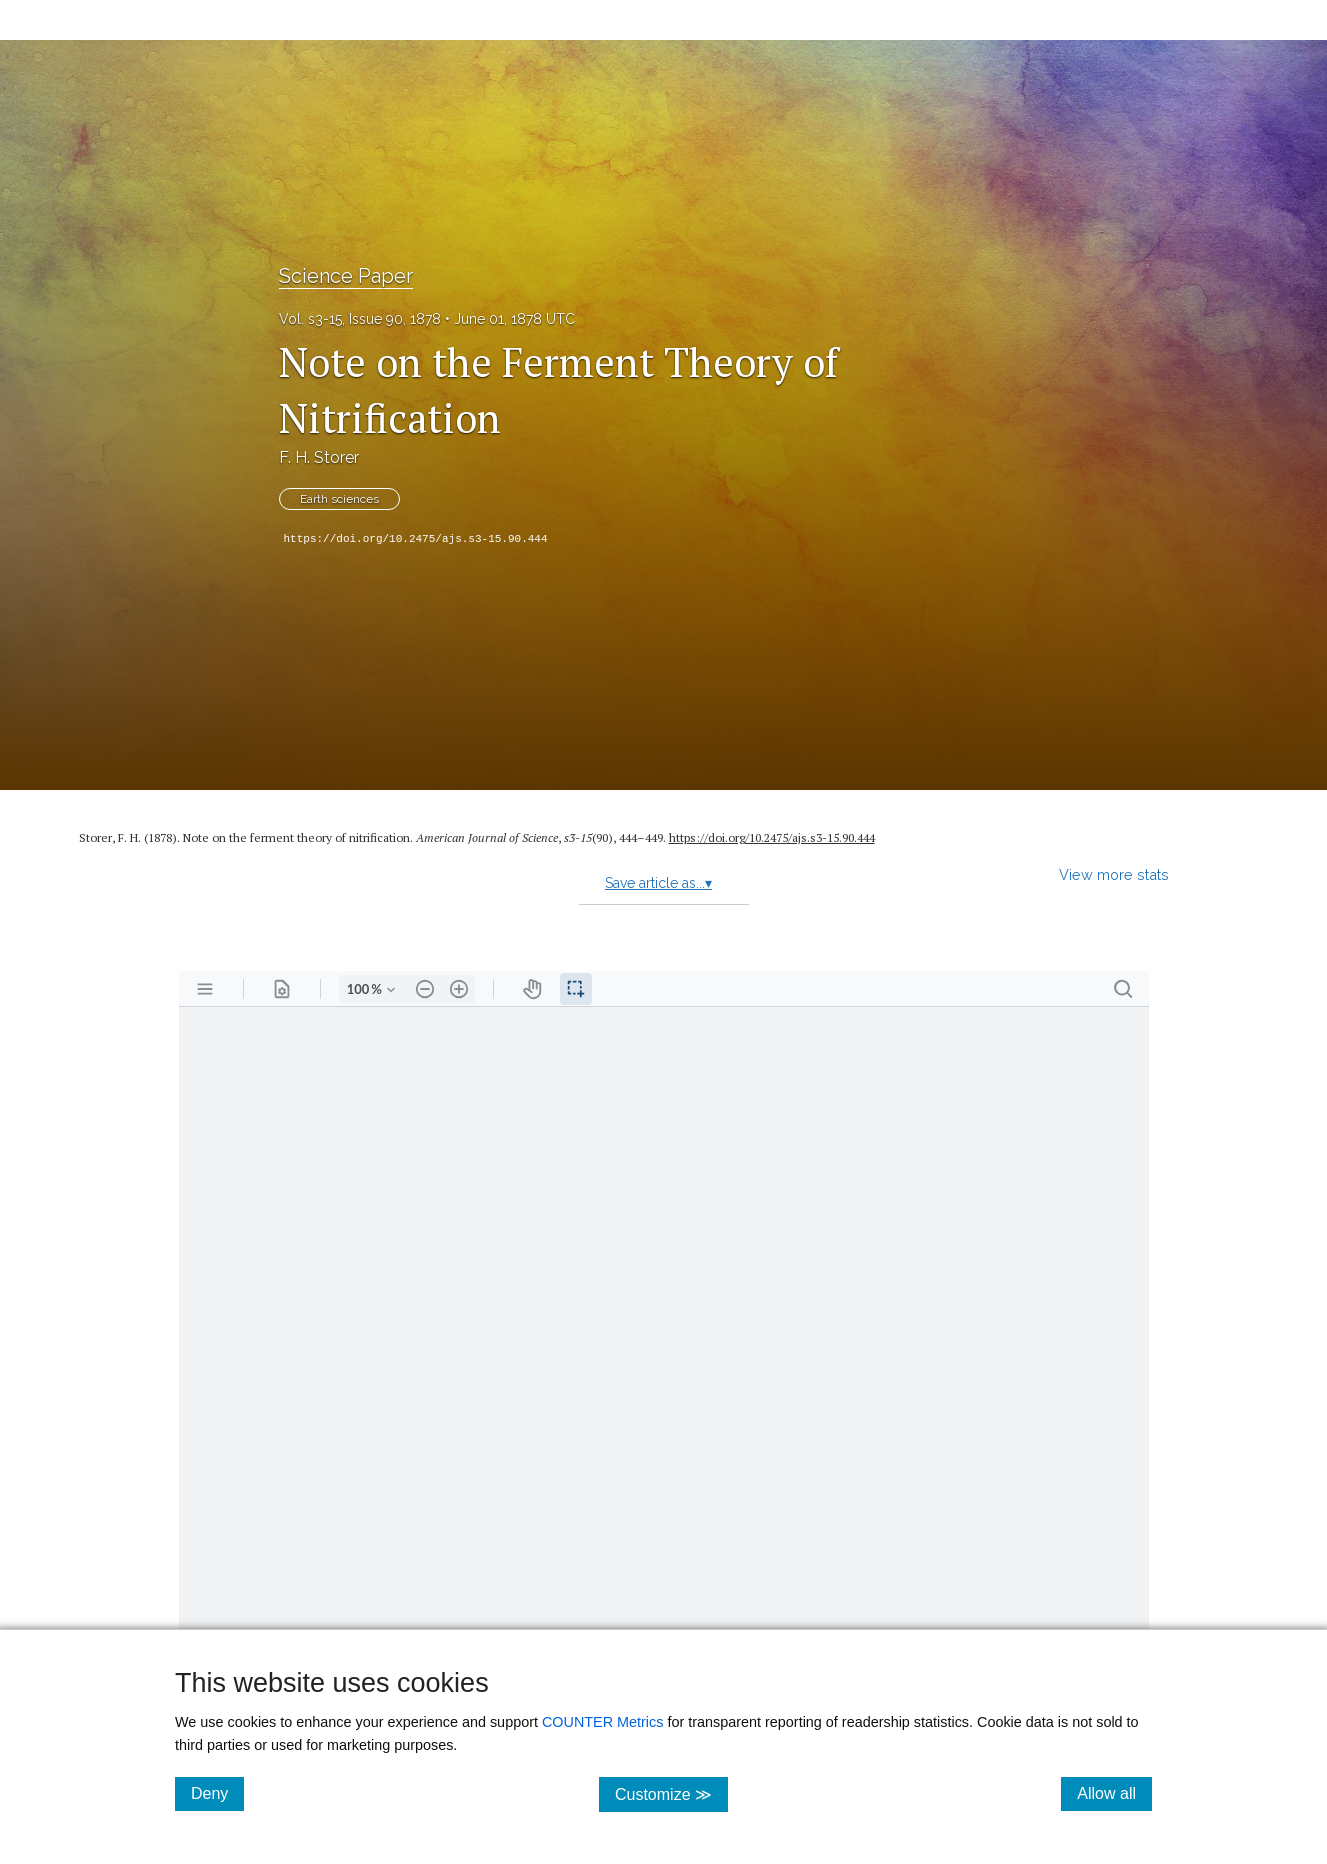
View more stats (1114, 874)
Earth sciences (339, 499)
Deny (217, 1793)
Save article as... (658, 883)
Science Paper (346, 276)
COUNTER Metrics (603, 1722)
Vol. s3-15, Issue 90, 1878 (360, 319)
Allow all (1114, 1793)
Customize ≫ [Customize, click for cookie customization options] (671, 1793)
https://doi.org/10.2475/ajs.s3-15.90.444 (416, 539)
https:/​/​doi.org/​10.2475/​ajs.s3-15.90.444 (772, 837)
